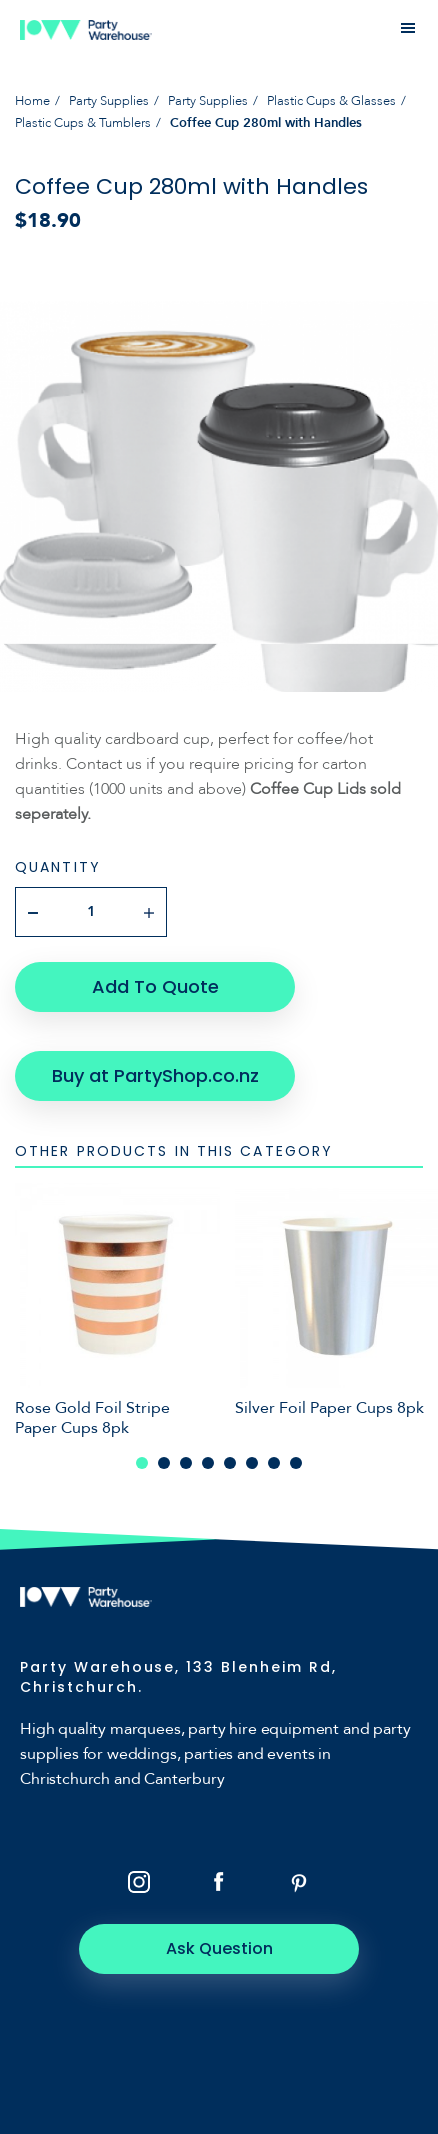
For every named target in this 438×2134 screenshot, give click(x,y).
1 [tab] (142, 1463)
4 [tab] (208, 1463)
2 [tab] (164, 1463)
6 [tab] (252, 1463)
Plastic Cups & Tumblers (83, 123)
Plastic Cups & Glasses (331, 101)
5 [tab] (230, 1463)
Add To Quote (155, 986)
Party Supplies (109, 101)
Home (32, 101)
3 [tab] (186, 1463)
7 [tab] (274, 1463)
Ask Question (219, 1948)
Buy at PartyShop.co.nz (155, 1075)
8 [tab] (296, 1463)
